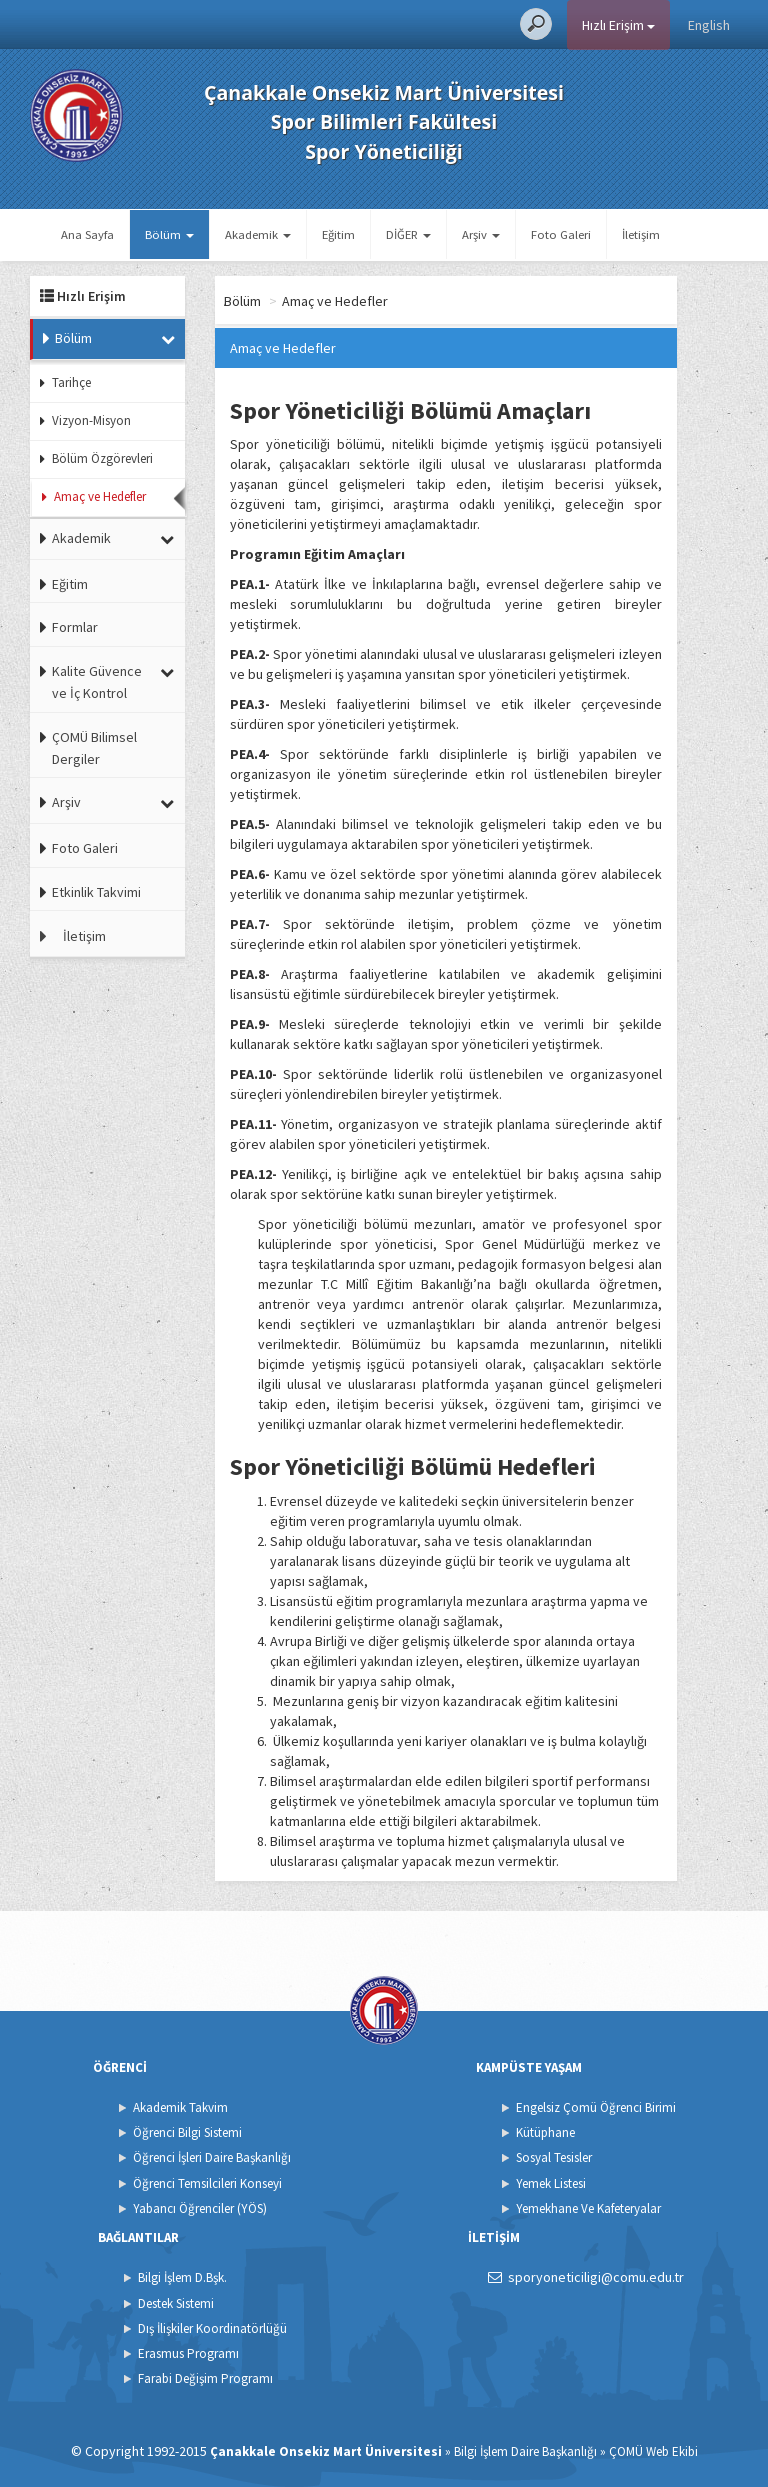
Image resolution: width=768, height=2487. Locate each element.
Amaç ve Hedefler (100, 496)
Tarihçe (71, 382)
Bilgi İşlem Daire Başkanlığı (525, 2451)
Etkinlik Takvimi (96, 892)
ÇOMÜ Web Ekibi (653, 2451)
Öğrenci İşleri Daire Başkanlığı (212, 2157)
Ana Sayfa (87, 234)
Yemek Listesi (551, 2183)
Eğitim (338, 234)
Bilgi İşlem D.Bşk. (182, 2277)
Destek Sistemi (176, 2303)
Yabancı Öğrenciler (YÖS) (200, 2208)
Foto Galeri (561, 234)
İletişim (641, 234)
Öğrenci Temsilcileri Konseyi (207, 2183)
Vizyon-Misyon (91, 420)
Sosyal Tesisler (554, 2157)
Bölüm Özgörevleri (102, 458)
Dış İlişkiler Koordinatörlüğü (212, 2328)
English (709, 25)
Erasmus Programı (188, 2353)
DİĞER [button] (408, 234)
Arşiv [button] (481, 234)
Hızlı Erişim (618, 25)
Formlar (75, 627)
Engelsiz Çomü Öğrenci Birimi (596, 2107)
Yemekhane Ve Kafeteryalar (588, 2208)
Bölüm (73, 338)
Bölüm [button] (169, 234)
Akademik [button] (258, 234)
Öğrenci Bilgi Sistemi (187, 2132)
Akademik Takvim (180, 2107)
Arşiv (66, 802)
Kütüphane (545, 2132)
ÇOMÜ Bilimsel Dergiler (94, 748)
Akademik (81, 538)
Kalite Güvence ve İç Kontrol (97, 682)
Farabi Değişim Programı (205, 2378)
